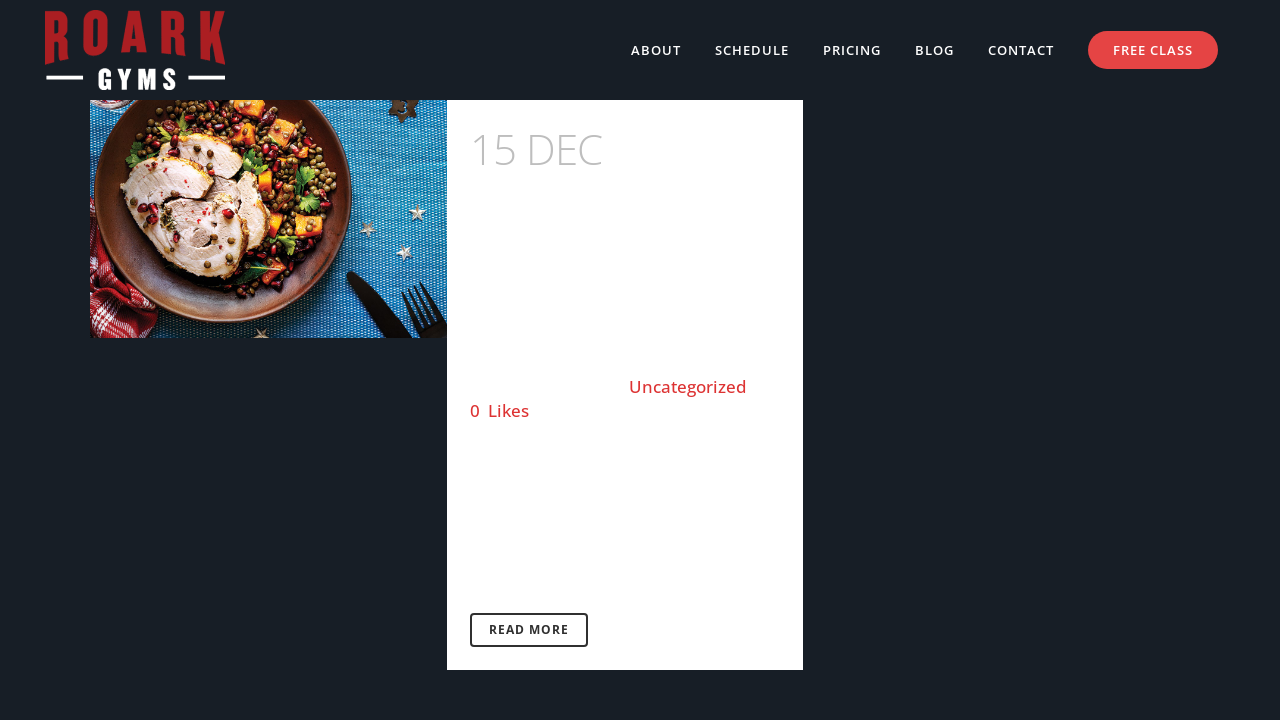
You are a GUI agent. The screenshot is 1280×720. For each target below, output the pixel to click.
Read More (529, 629)
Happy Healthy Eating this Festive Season (620, 227)
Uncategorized (688, 386)
